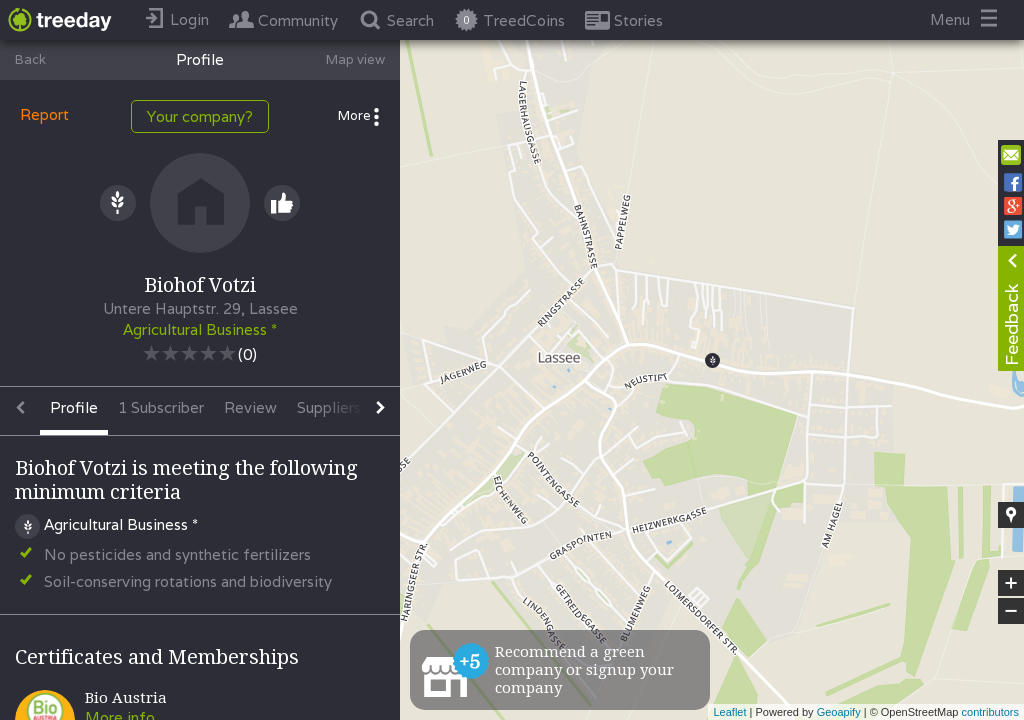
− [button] (1011, 611)
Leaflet (729, 712)
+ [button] (1011, 583)
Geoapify (839, 712)
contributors (990, 712)
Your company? (200, 116)
